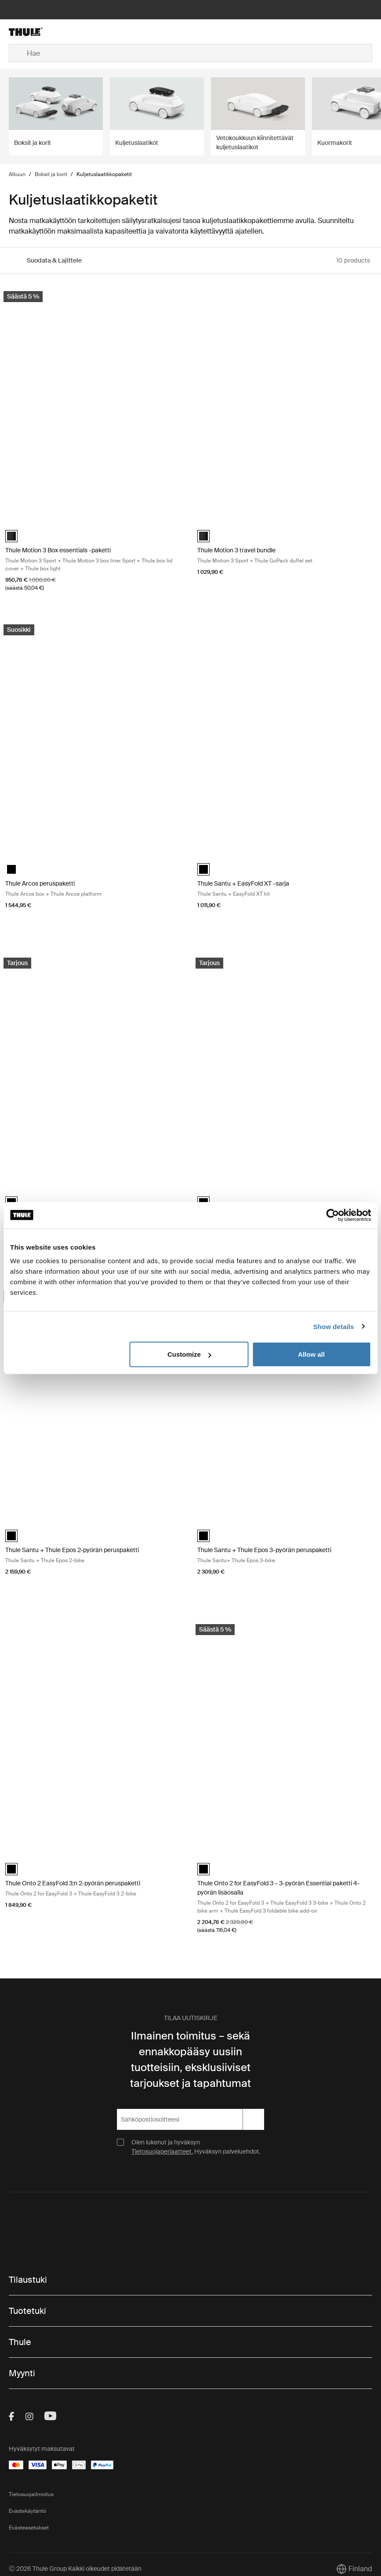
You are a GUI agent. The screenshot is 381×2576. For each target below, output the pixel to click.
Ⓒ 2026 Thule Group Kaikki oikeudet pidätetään (75, 2568)
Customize (189, 1354)
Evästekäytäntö (27, 2511)
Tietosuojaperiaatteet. (162, 2151)
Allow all (311, 1354)
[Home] (69, 31)
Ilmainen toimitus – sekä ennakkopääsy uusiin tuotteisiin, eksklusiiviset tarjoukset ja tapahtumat (190, 2059)
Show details (333, 1326)
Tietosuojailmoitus (31, 2494)
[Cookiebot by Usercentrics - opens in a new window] (332, 1214)
